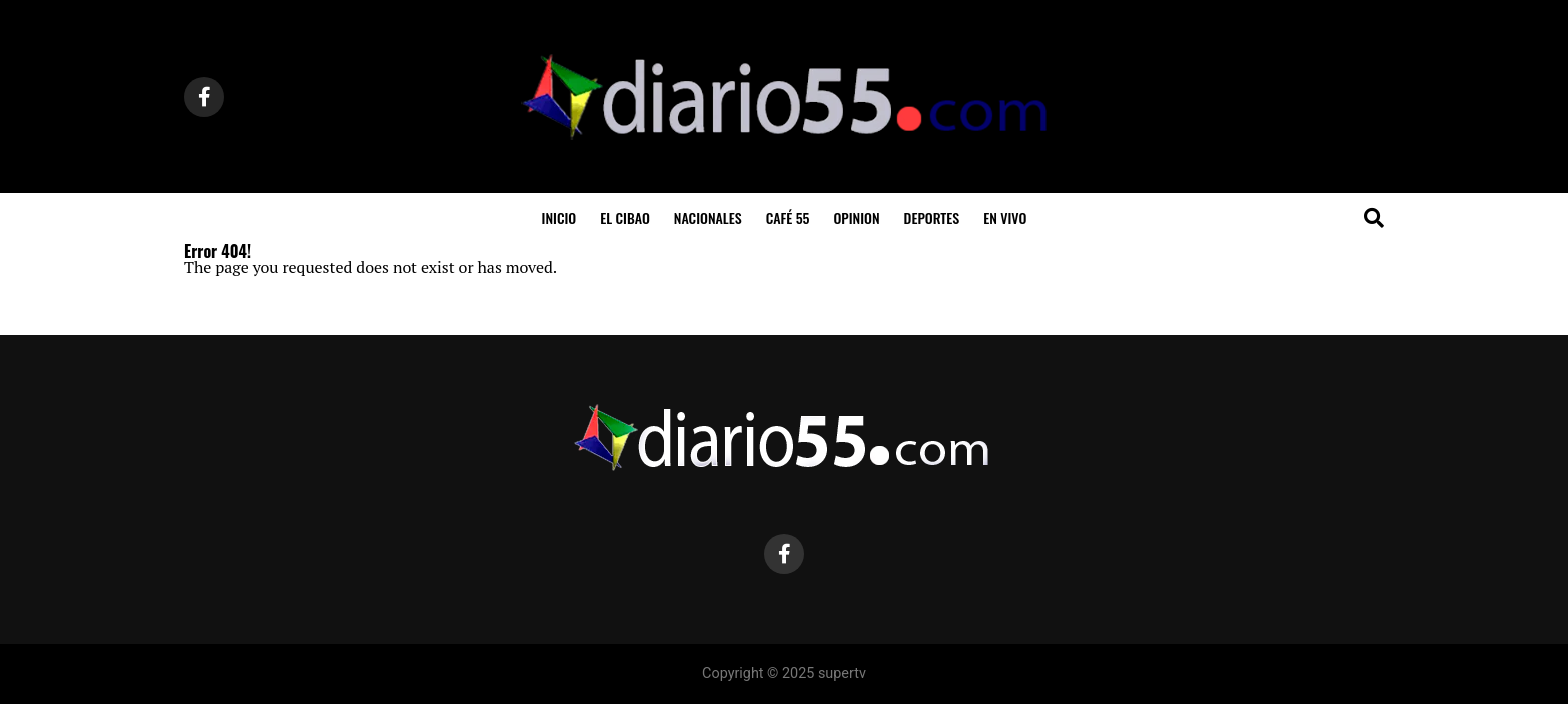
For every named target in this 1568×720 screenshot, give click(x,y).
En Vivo (1004, 217)
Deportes (932, 217)
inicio (559, 217)
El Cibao (625, 217)
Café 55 (788, 217)
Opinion (856, 217)
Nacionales (708, 217)
